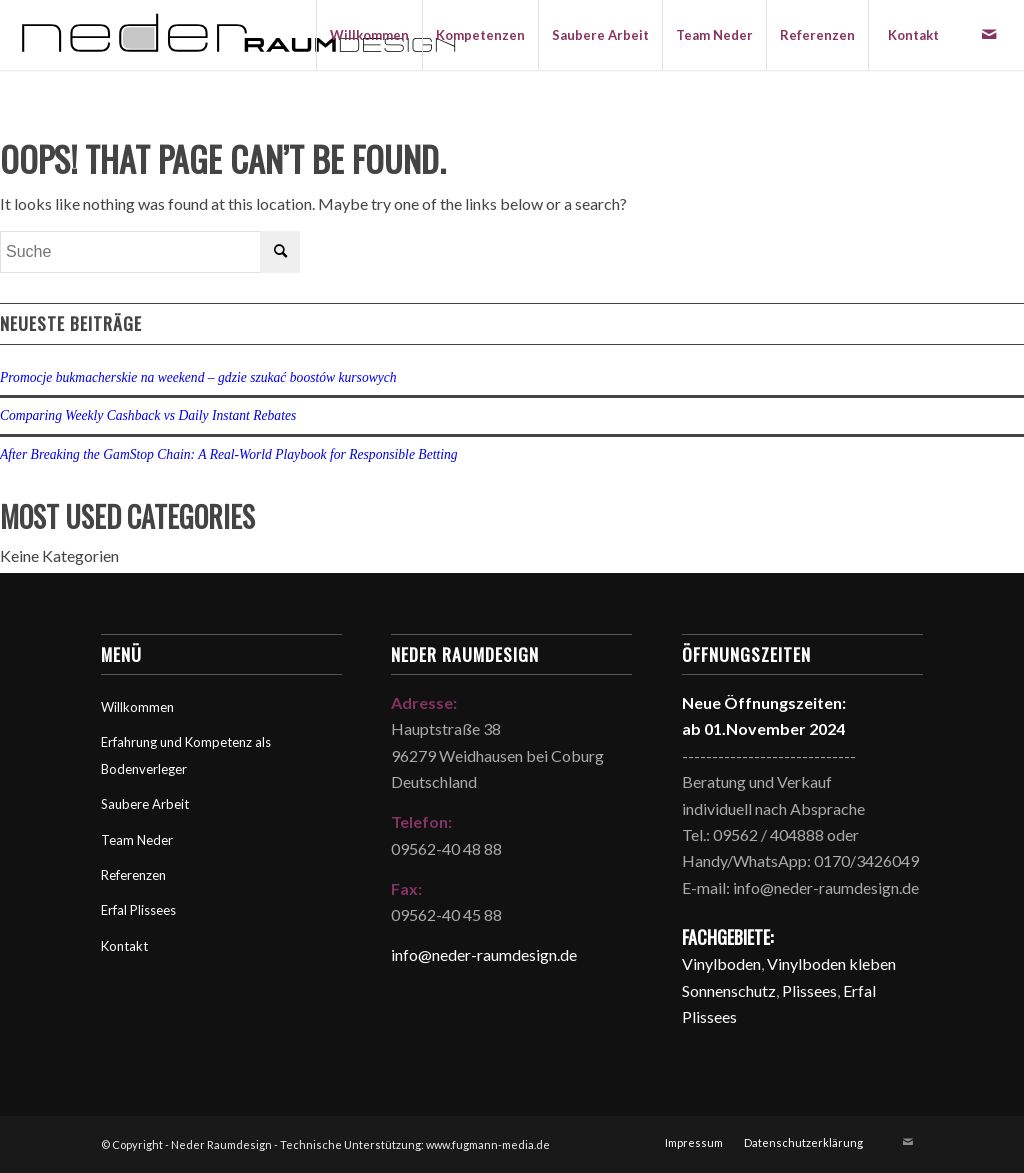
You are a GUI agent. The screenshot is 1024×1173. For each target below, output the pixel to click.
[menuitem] (369, 35)
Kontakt (124, 946)
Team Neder (137, 840)
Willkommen (137, 707)
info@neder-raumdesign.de (484, 954)
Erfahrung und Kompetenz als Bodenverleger (186, 755)
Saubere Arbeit (145, 804)
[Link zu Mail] (989, 34)
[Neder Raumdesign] (238, 35)
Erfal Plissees (138, 910)
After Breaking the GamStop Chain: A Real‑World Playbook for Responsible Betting (229, 454)
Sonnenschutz (729, 990)
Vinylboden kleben (831, 963)
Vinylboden (721, 963)
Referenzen (133, 875)
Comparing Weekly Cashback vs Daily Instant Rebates (148, 415)
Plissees (809, 990)
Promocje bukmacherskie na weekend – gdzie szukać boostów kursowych (198, 377)
